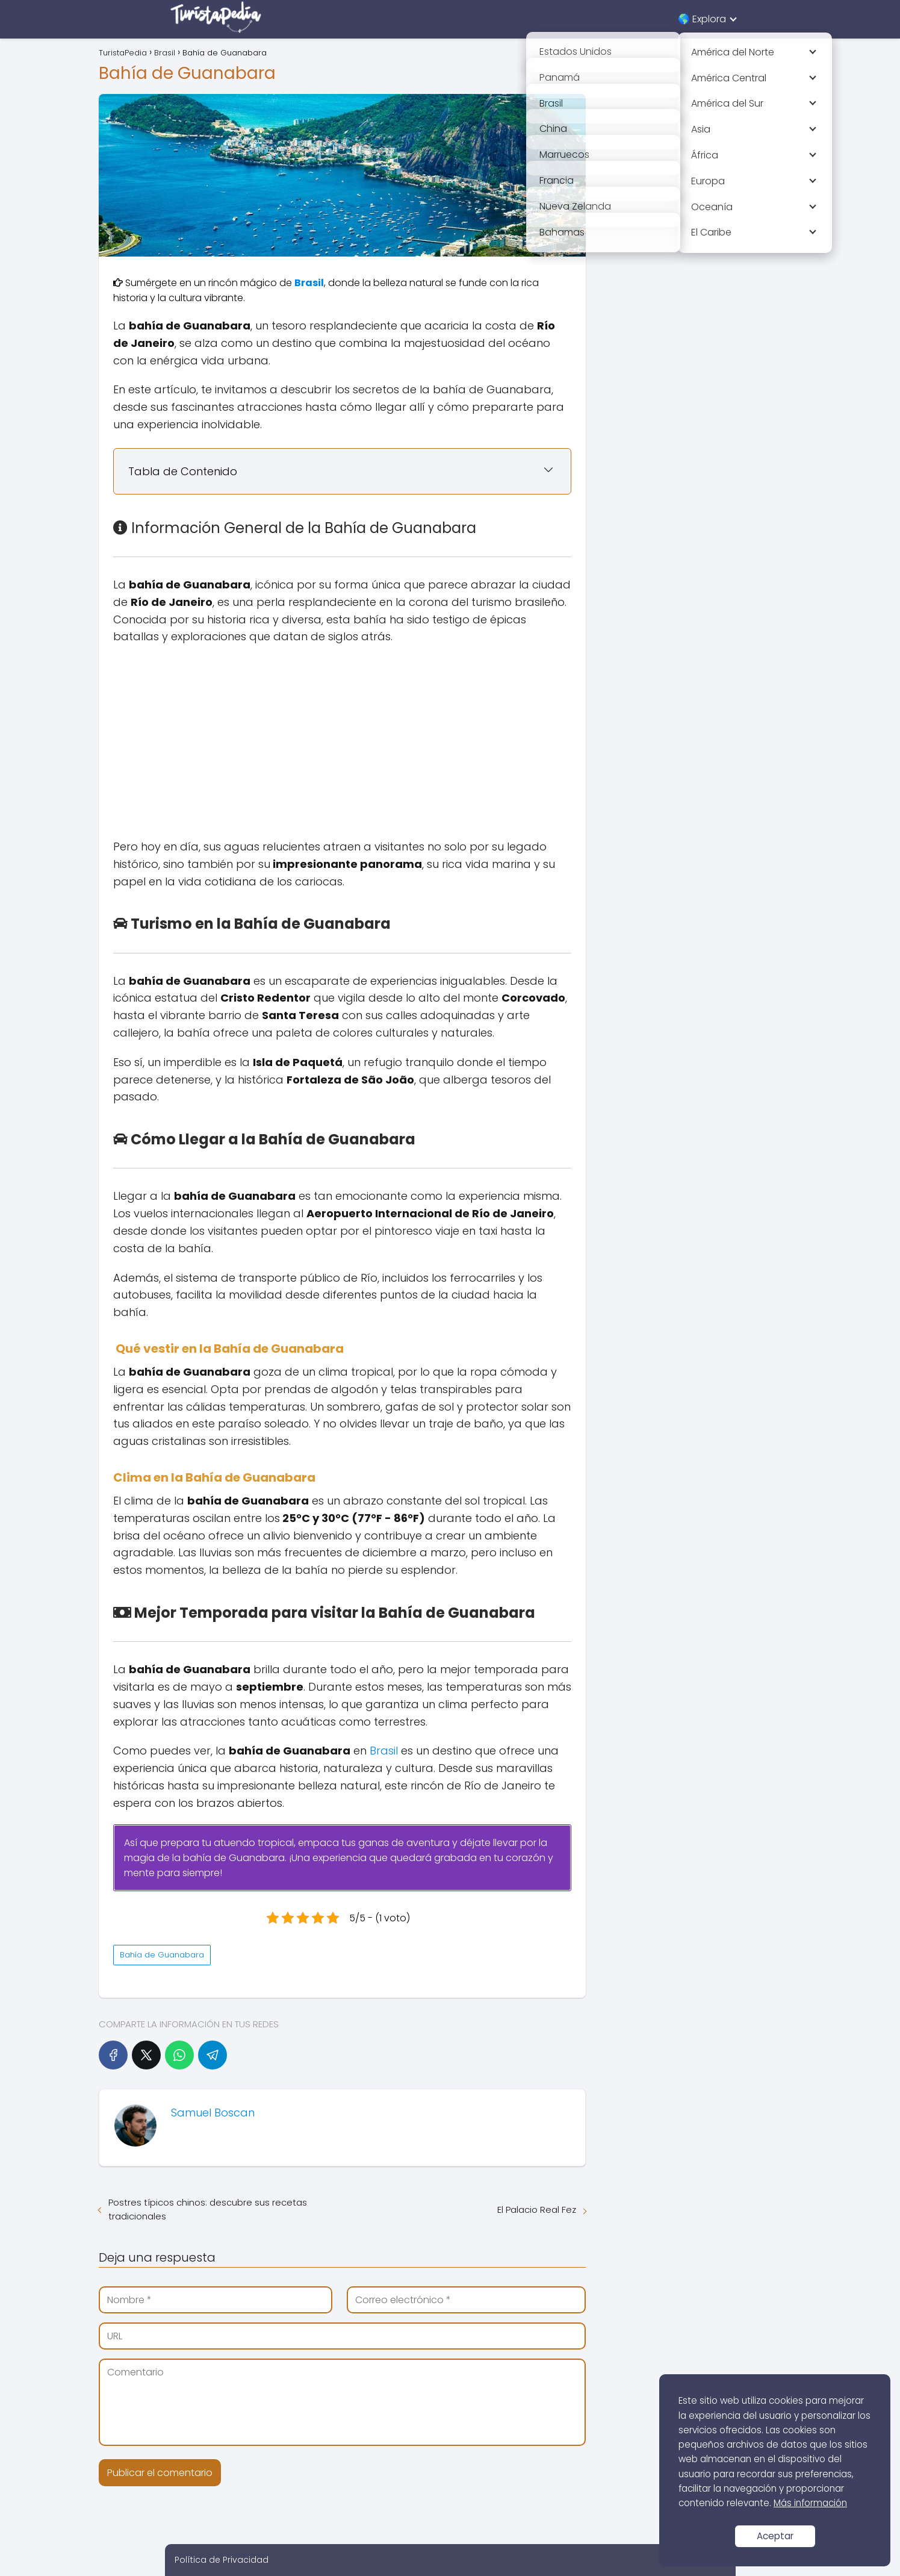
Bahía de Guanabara (162, 1954)
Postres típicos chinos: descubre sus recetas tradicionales (207, 2209)
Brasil (384, 1750)
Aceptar (775, 2536)
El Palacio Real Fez (536, 2209)
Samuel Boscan (213, 2112)
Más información (810, 2502)
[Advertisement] (342, 742)
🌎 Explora (702, 19)
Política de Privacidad (221, 2560)
